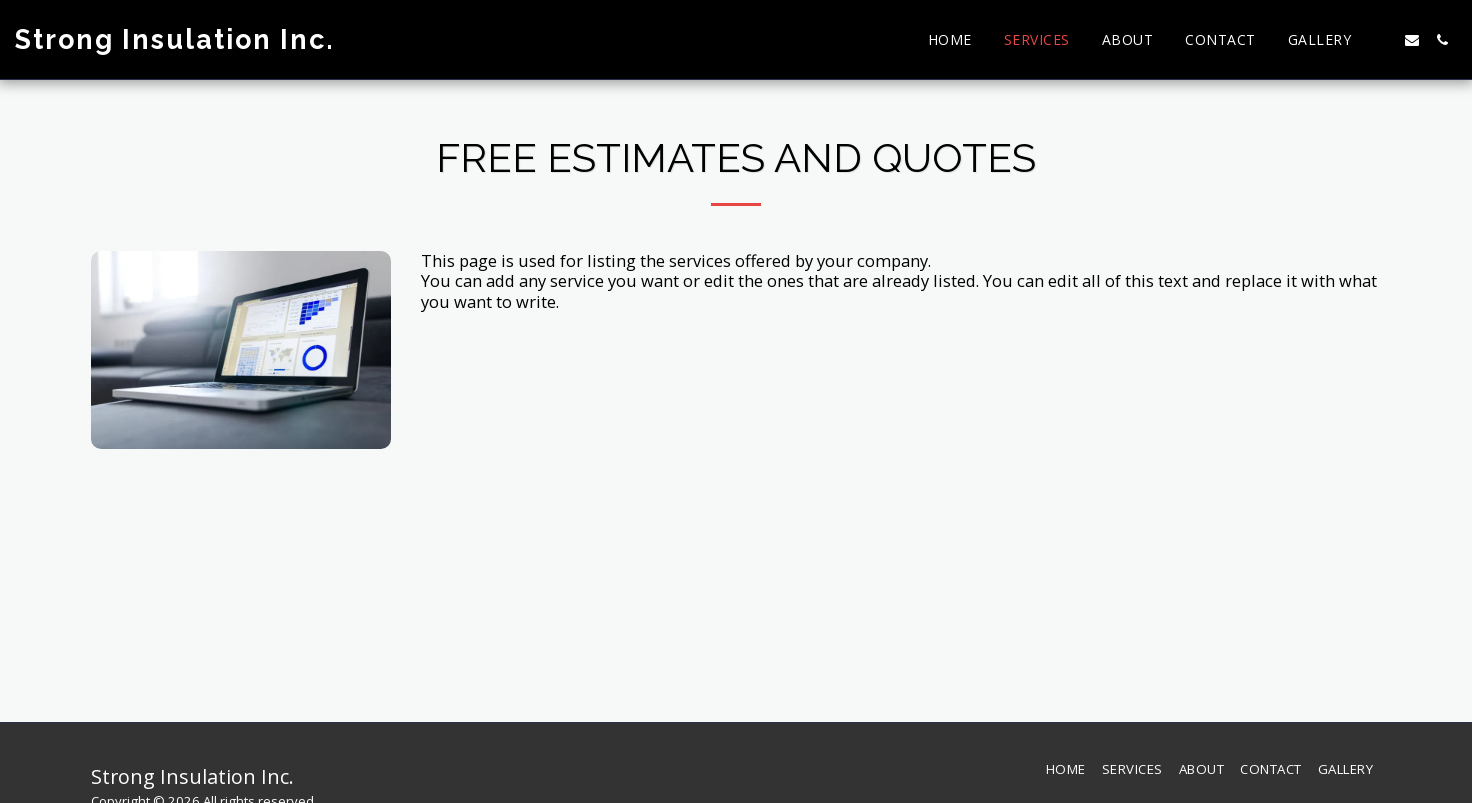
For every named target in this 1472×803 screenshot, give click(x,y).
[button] (1382, 40)
